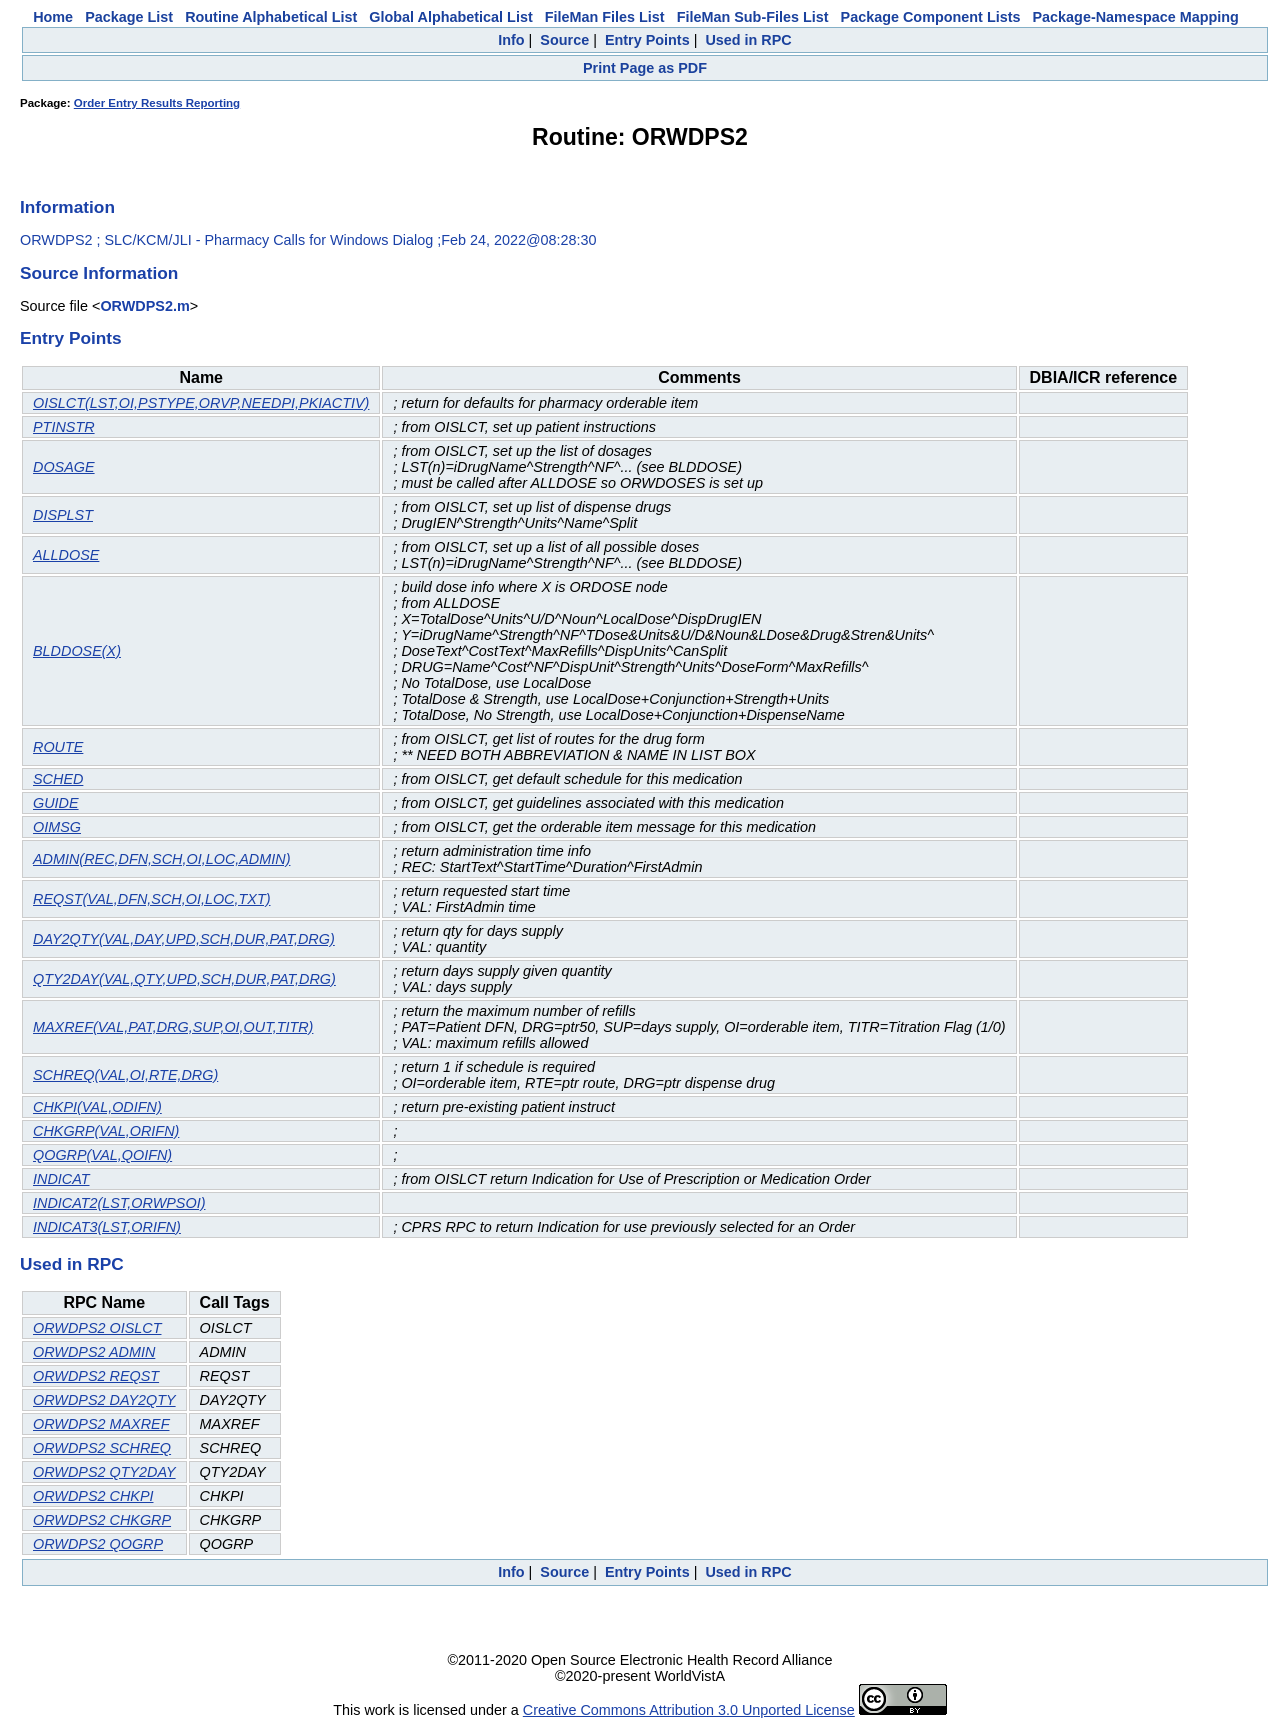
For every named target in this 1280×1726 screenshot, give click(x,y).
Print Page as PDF (645, 68)
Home (53, 17)
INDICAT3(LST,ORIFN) (107, 1227)
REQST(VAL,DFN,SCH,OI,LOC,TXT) (151, 899)
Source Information (99, 273)
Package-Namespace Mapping (1136, 17)
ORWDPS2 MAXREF (101, 1424)
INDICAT (61, 1179)
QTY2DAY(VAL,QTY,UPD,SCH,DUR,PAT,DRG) (184, 979)
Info (511, 40)
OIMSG (57, 827)
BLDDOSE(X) (77, 651)
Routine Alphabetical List (271, 17)
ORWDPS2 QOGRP (98, 1544)
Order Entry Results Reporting (157, 103)
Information (67, 207)
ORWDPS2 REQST (96, 1376)
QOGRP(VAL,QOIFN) (102, 1155)
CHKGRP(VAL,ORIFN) (106, 1131)
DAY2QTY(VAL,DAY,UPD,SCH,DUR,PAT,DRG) (184, 939)
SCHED (58, 779)
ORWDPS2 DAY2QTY (104, 1400)
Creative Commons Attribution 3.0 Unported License (689, 1710)
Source (564, 40)
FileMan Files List (605, 17)
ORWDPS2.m (144, 306)
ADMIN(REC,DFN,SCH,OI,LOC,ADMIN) (161, 859)
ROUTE (58, 747)
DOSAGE (64, 467)
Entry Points (647, 40)
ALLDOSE (66, 555)
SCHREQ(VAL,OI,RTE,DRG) (125, 1075)
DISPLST (63, 515)
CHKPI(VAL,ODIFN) (97, 1107)
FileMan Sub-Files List (753, 17)
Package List (129, 17)
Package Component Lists (931, 17)
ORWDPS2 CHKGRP (102, 1520)
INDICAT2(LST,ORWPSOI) (119, 1203)
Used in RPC (748, 40)
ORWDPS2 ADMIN (94, 1352)
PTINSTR (64, 427)
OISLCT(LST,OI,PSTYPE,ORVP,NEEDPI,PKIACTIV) (201, 403)
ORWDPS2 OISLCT (97, 1328)
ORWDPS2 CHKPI (93, 1496)
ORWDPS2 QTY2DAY (104, 1472)
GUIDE (56, 803)
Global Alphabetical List (450, 17)
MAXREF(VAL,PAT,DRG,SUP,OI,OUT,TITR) (173, 1027)
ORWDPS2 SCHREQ (102, 1448)
